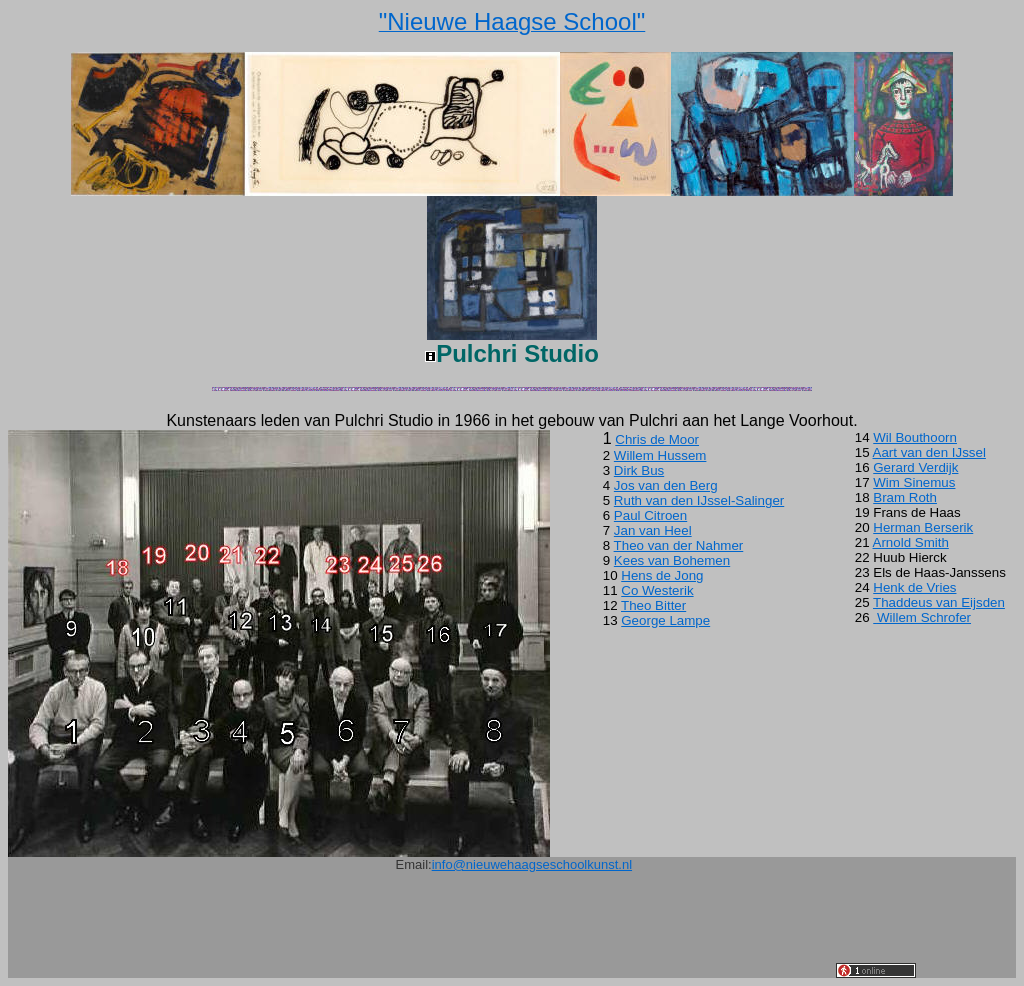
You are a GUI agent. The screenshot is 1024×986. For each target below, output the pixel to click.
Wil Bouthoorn (915, 437)
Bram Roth (905, 497)
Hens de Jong (662, 575)
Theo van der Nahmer (679, 545)
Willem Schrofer (924, 617)
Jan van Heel (653, 530)
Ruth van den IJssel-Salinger (699, 500)
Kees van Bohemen (672, 560)
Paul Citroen (650, 515)
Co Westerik (657, 590)
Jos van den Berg (666, 485)
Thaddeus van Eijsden (939, 602)
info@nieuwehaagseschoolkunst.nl (532, 864)
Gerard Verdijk (915, 467)
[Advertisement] (472, 933)
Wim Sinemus (914, 482)
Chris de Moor (657, 439)
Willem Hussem (660, 455)
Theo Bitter (653, 605)
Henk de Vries (914, 587)
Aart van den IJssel (929, 452)
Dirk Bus (639, 470)
